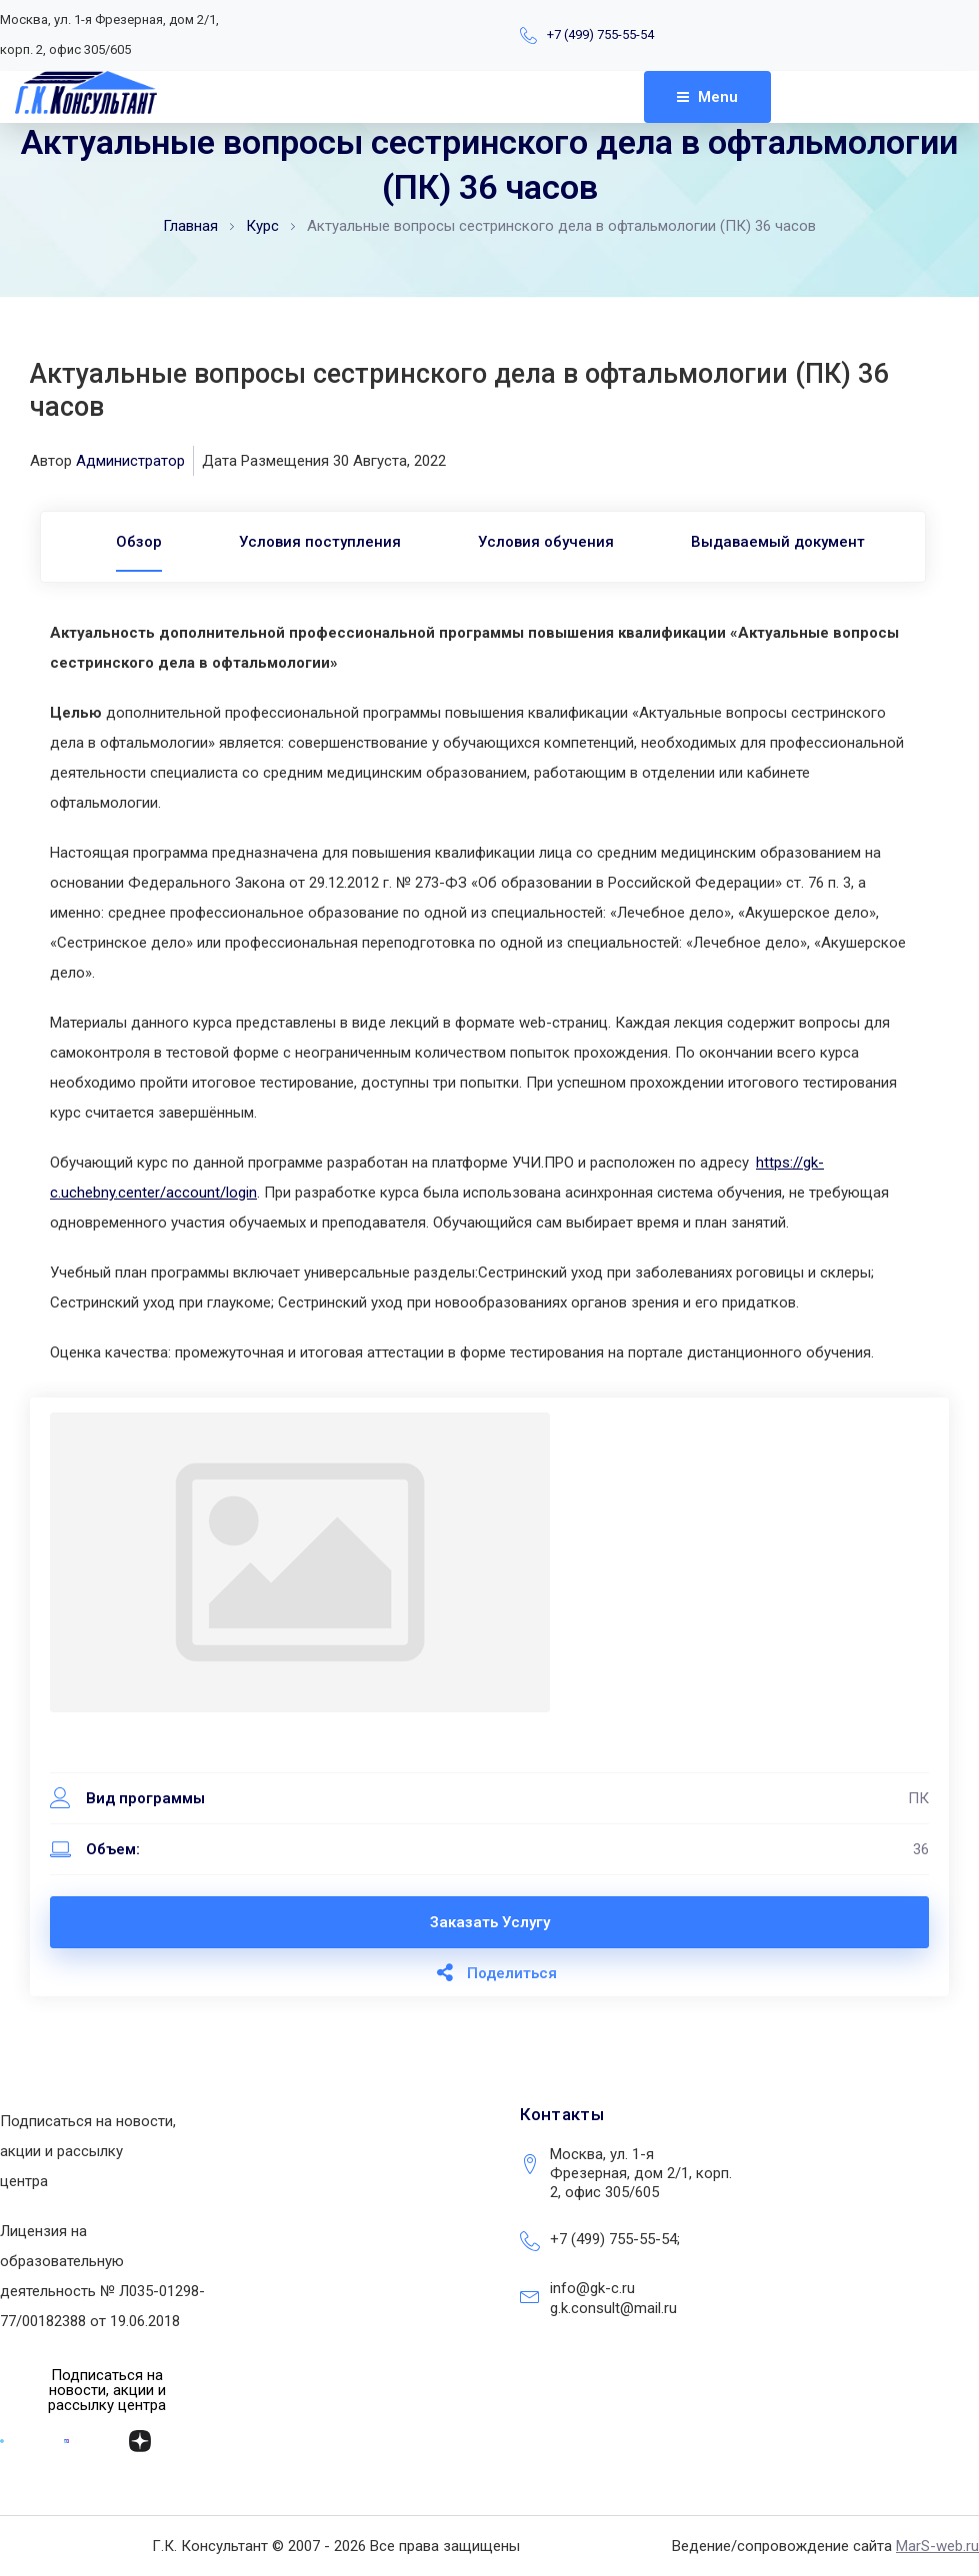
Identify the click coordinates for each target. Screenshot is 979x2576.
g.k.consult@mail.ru (613, 2308)
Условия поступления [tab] (314, 542)
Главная (190, 226)
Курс (262, 226)
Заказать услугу (490, 1922)
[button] (107, 2390)
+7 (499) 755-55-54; (615, 2239)
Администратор (130, 461)
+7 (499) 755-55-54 (600, 34)
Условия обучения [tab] (552, 542)
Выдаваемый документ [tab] (796, 542)
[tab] (121, 542)
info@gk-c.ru (592, 2288)
